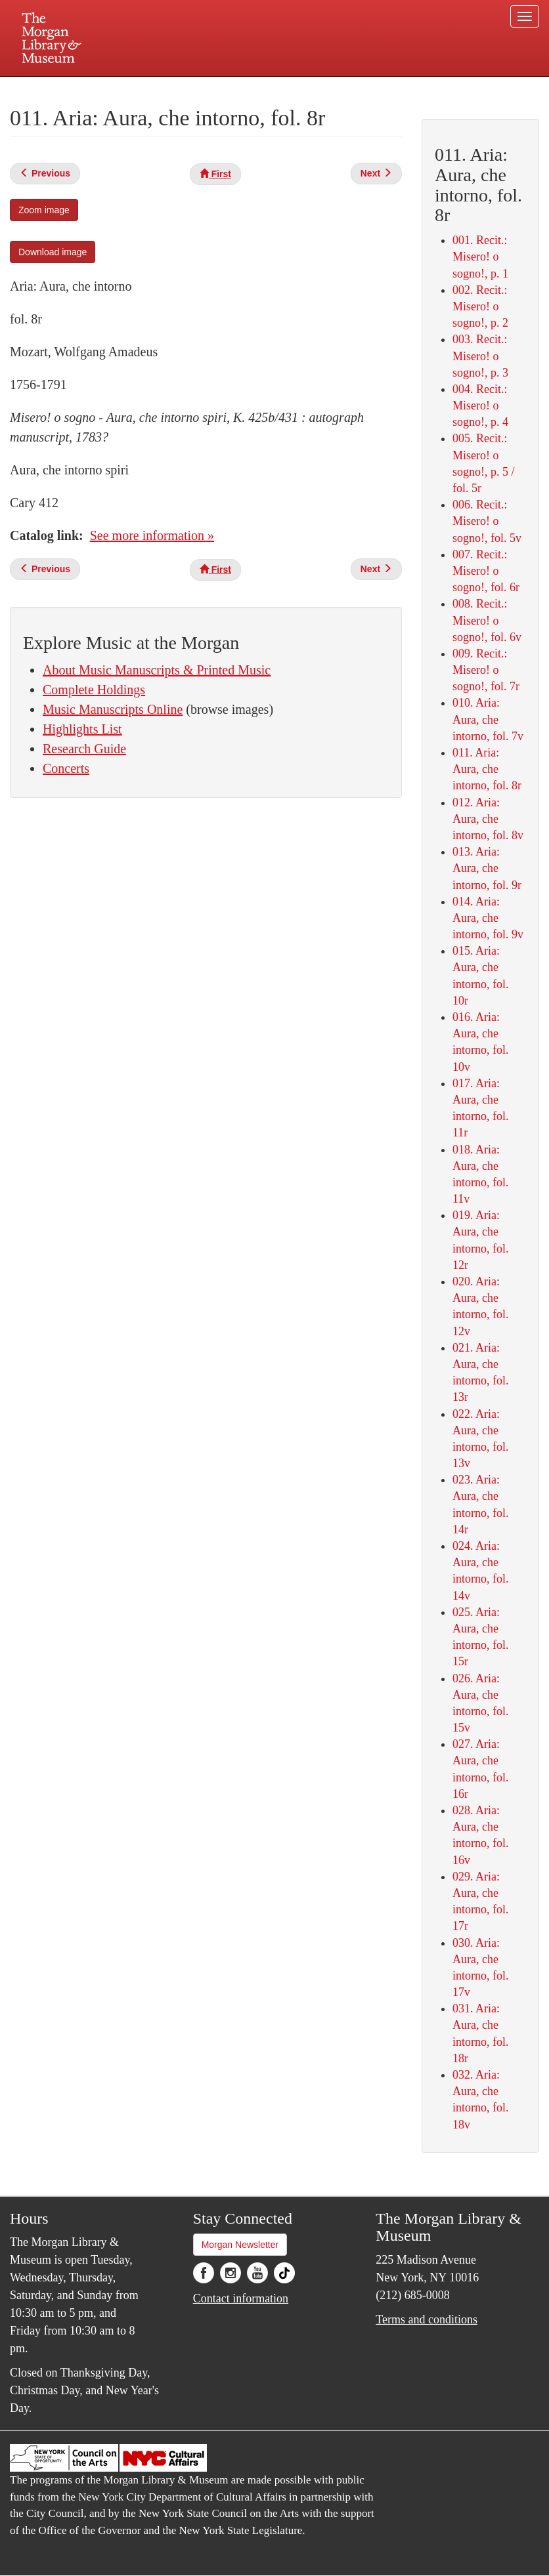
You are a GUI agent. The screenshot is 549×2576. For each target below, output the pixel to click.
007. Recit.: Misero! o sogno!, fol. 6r (485, 571)
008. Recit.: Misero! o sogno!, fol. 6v (486, 620)
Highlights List (82, 729)
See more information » (152, 535)
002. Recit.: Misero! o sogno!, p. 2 (480, 306)
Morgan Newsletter (240, 2244)
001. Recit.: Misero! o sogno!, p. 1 (480, 257)
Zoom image (44, 210)
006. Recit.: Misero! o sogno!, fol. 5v (486, 521)
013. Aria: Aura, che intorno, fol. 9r (486, 868)
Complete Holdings (94, 689)
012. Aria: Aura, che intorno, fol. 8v (487, 819)
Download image (52, 252)
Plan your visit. (118, 88)
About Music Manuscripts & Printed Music (157, 670)
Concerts (66, 768)
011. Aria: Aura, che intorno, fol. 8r (486, 769)
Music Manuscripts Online (113, 709)
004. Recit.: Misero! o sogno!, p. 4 (480, 405)
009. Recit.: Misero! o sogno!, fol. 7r (485, 670)
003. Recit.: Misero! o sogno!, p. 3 (480, 356)
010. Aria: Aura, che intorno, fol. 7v (487, 719)
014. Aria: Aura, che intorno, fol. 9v (487, 918)
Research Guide (84, 748)
